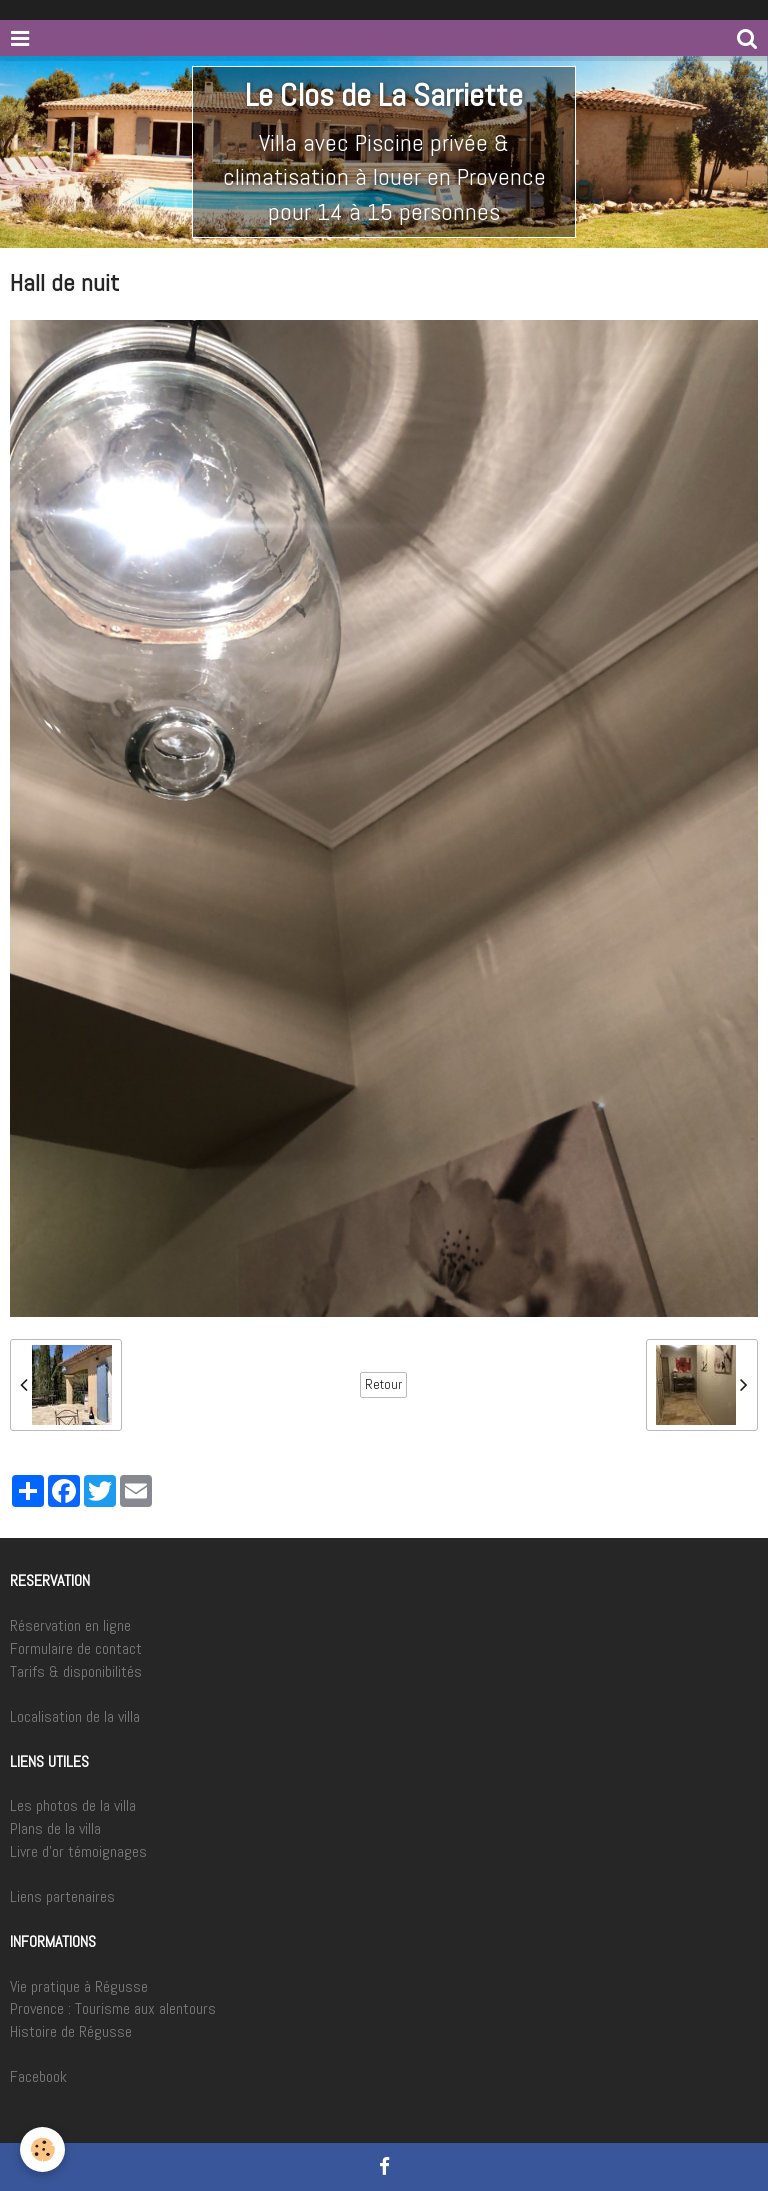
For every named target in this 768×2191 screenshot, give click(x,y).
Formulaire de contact (76, 1648)
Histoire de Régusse (71, 2031)
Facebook (38, 2076)
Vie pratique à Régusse (79, 1986)
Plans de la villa (55, 1828)
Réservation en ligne (70, 1625)
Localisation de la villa (75, 1716)
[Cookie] (42, 2149)
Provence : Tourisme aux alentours (113, 2008)
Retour (383, 1384)
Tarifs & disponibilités (76, 1671)
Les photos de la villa (73, 1805)
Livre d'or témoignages (78, 1851)
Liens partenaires (62, 1896)
